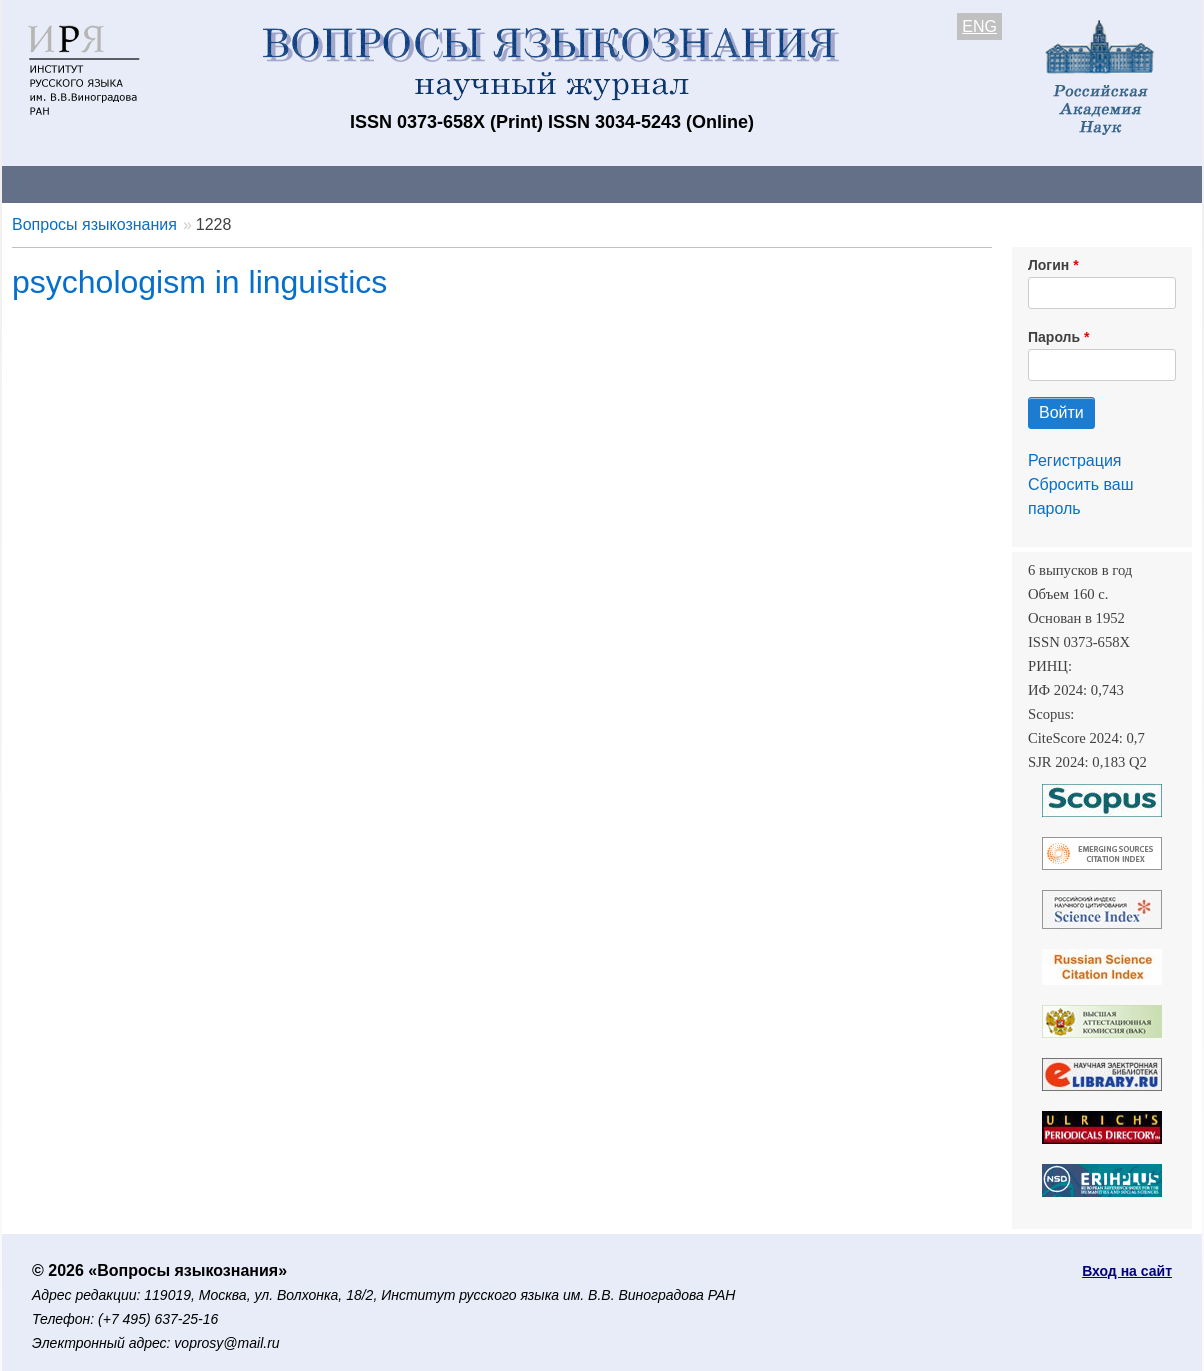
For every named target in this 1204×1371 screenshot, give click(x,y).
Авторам (284, 183)
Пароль (1054, 337)
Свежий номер (409, 183)
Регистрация (1075, 460)
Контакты (176, 183)
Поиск (1012, 183)
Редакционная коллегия (861, 183)
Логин (1048, 265)
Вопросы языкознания (94, 224)
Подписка (697, 183)
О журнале (62, 183)
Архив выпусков (562, 183)
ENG (979, 26)
